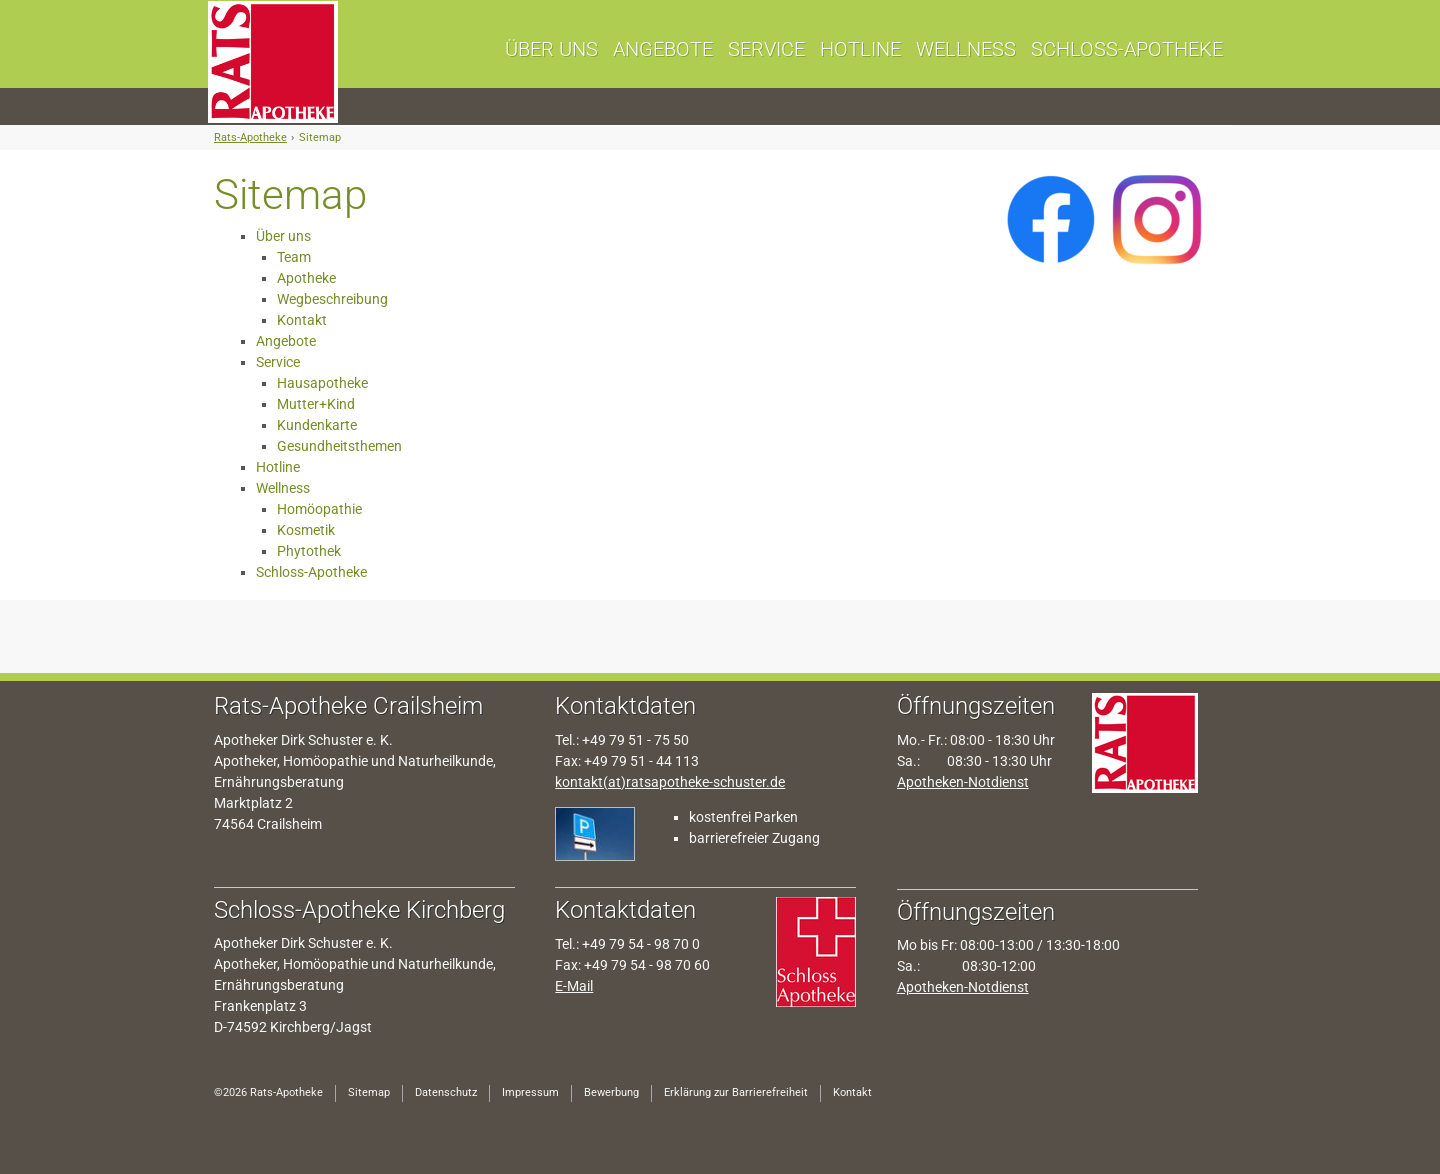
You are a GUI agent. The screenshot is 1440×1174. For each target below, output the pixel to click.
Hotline (278, 467)
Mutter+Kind (316, 404)
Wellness (283, 488)
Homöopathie (319, 509)
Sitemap (320, 137)
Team (294, 257)
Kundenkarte (317, 425)
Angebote (286, 341)
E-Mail (574, 986)
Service (278, 362)
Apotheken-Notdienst (963, 782)
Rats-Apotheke (250, 137)
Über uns (283, 236)
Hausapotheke (322, 383)
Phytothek (309, 551)
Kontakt (302, 320)
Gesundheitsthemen (339, 446)
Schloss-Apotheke (311, 572)
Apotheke (306, 278)
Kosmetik (306, 530)
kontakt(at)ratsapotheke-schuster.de (670, 782)
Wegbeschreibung (332, 299)
